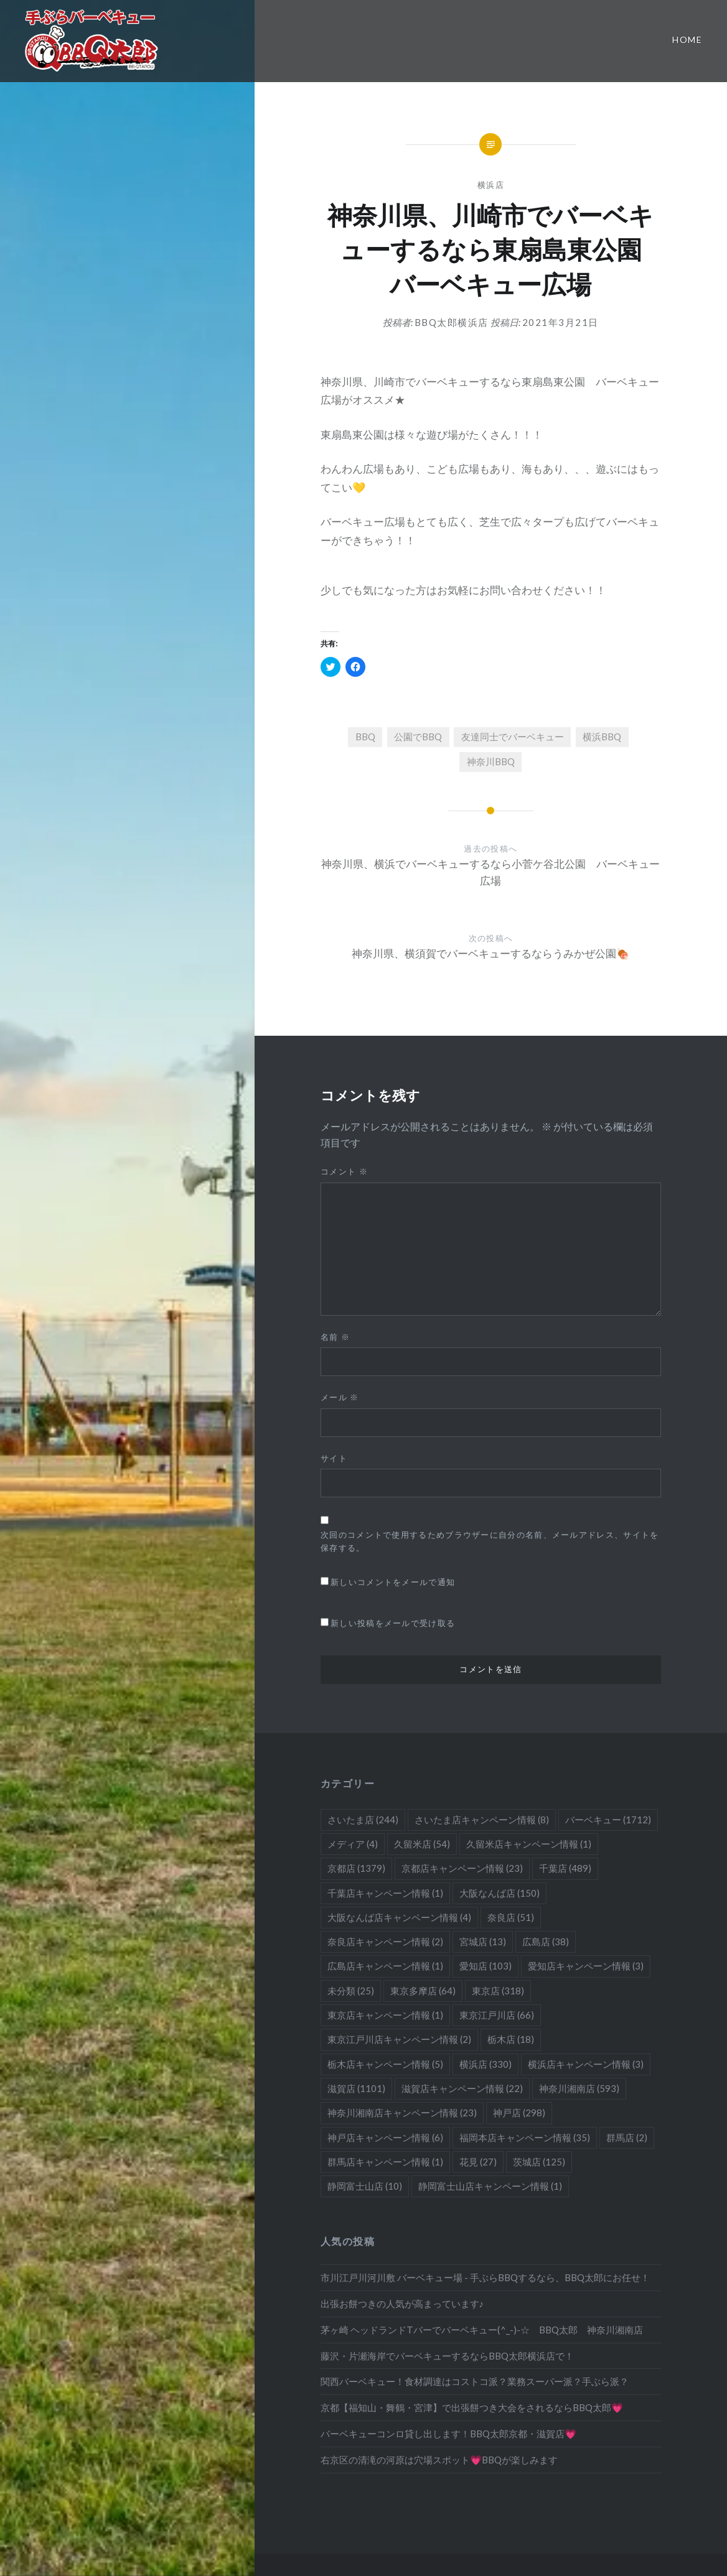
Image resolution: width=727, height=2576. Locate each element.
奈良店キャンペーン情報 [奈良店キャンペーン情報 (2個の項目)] (385, 1941)
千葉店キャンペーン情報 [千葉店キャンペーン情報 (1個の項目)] (385, 1893)
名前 (335, 1337)
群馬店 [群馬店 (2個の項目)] (626, 2137)
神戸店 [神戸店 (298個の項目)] (519, 2112)
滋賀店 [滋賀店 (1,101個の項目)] (356, 2088)
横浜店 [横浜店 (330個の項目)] (485, 2064)
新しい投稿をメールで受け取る (393, 1623)
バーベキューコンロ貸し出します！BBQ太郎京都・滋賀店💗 (448, 2433)
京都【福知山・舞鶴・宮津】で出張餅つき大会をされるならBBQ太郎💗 (472, 2407)
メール (340, 1397)
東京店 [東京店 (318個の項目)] (498, 1990)
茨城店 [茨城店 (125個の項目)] (539, 2161)
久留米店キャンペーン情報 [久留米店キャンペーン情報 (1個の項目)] (528, 1843)
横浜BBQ (602, 736)
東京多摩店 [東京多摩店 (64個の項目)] (423, 1990)
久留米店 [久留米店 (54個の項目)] (422, 1843)
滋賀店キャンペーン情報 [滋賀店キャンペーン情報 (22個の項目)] (462, 2088)
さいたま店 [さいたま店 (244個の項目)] (362, 1819)
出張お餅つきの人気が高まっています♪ (402, 2303)
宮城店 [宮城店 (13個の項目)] (482, 1941)
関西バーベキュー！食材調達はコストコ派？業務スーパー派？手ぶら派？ (475, 2381)
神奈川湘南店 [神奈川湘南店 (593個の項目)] (579, 2088)
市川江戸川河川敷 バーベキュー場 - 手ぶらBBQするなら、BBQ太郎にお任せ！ (485, 2277)
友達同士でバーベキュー (512, 736)
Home (687, 39)
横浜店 (490, 185)
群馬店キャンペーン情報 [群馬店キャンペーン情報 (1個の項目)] (385, 2161)
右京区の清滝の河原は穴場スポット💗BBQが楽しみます (439, 2459)
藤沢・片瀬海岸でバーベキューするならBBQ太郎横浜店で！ (447, 2355)
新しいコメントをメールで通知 (393, 1582)
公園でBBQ (418, 736)
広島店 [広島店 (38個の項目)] (545, 1941)
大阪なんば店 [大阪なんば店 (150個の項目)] (499, 1893)
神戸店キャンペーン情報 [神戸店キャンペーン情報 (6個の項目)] (385, 2137)
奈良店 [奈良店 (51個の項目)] (510, 1917)
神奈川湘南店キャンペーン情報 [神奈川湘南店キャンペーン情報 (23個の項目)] (402, 2112)
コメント (344, 1171)
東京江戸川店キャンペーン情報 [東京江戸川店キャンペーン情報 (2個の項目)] (399, 2039)
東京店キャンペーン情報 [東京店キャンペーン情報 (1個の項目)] (385, 2014)
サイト (334, 1458)
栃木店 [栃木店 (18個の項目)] (510, 2039)
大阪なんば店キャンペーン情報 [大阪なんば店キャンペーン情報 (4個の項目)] (399, 1917)
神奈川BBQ (491, 761)
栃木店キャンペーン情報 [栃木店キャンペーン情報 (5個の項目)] (385, 2064)
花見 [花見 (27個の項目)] (478, 2161)
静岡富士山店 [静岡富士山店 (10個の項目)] (364, 2186)
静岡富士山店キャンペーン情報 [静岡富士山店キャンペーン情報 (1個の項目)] (490, 2186)
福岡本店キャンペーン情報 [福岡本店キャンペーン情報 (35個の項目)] (524, 2137)
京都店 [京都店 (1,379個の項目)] (356, 1868)
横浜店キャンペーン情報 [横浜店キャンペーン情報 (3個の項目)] (586, 2064)
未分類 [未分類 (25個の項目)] (350, 1990)
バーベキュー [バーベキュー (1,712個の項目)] (608, 1819)
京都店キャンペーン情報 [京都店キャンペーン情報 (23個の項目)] (462, 1868)
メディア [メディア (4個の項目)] (352, 1843)
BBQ (365, 736)
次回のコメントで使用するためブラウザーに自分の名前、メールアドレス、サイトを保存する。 (490, 1541)
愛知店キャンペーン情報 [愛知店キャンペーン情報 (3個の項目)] (586, 1965)
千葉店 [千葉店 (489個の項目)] (565, 1868)
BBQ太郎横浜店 (452, 322)
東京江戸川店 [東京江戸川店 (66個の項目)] (496, 2014)
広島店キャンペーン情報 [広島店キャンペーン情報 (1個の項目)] (385, 1965)
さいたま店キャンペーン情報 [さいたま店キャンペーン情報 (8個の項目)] (482, 1819)
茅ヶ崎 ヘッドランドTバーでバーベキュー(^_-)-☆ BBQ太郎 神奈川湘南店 (482, 2329)
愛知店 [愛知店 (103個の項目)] (485, 1965)
